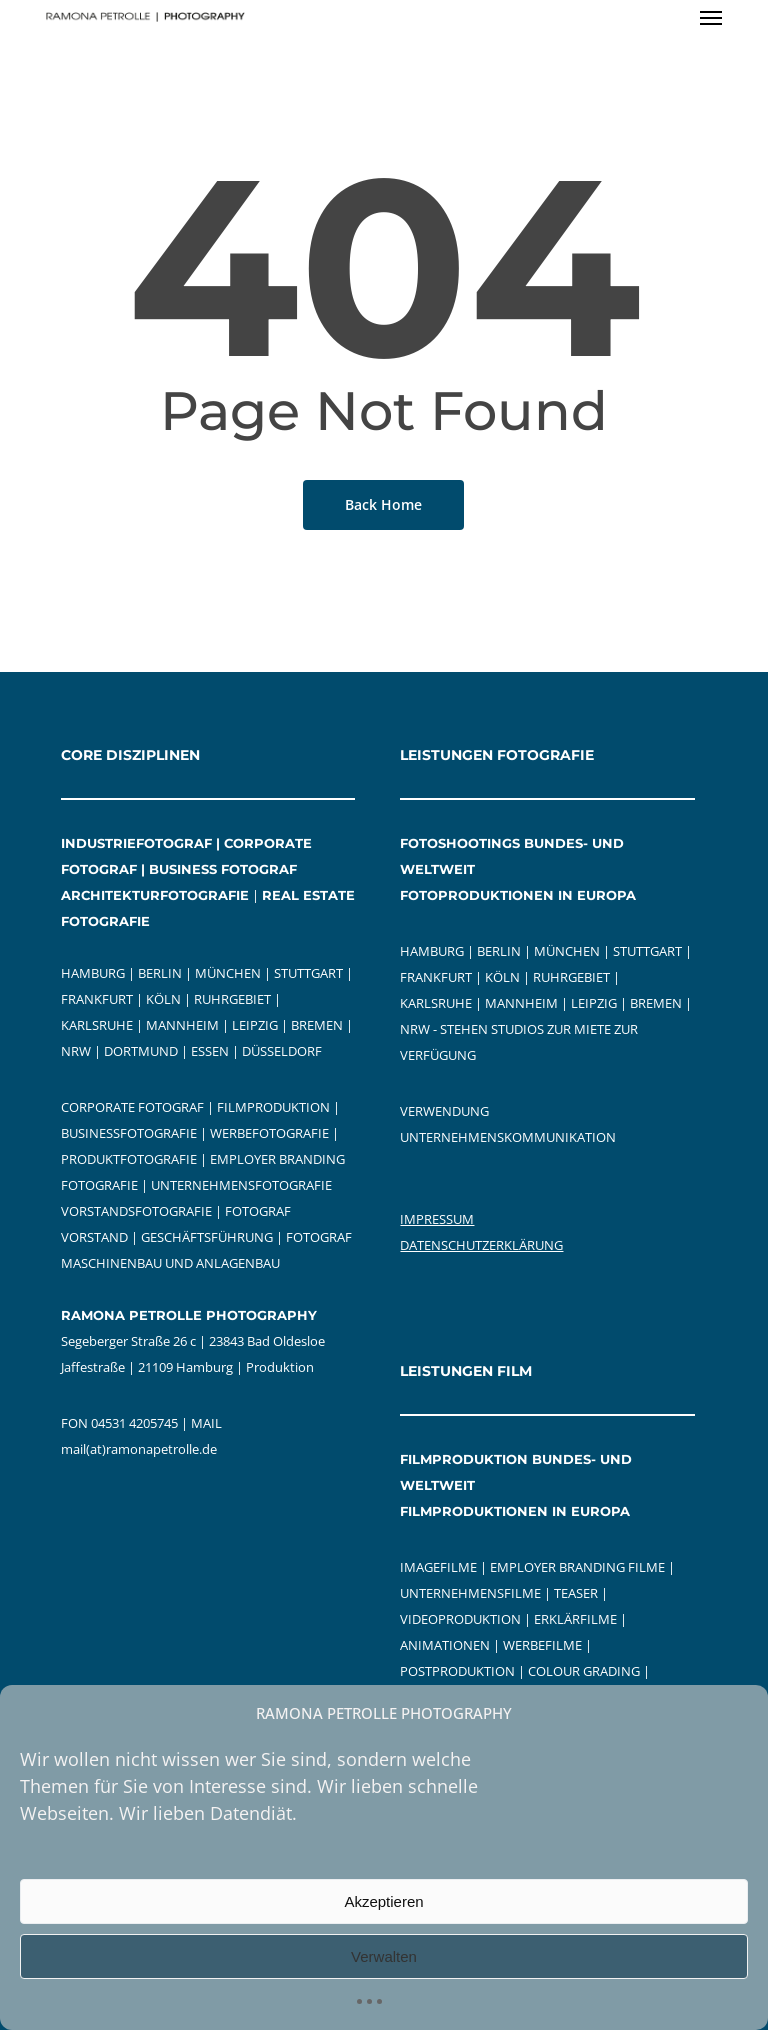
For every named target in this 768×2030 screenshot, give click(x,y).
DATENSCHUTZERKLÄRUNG (481, 1245)
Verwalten (384, 1956)
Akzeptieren (383, 1901)
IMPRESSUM (437, 1219)
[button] (711, 17)
